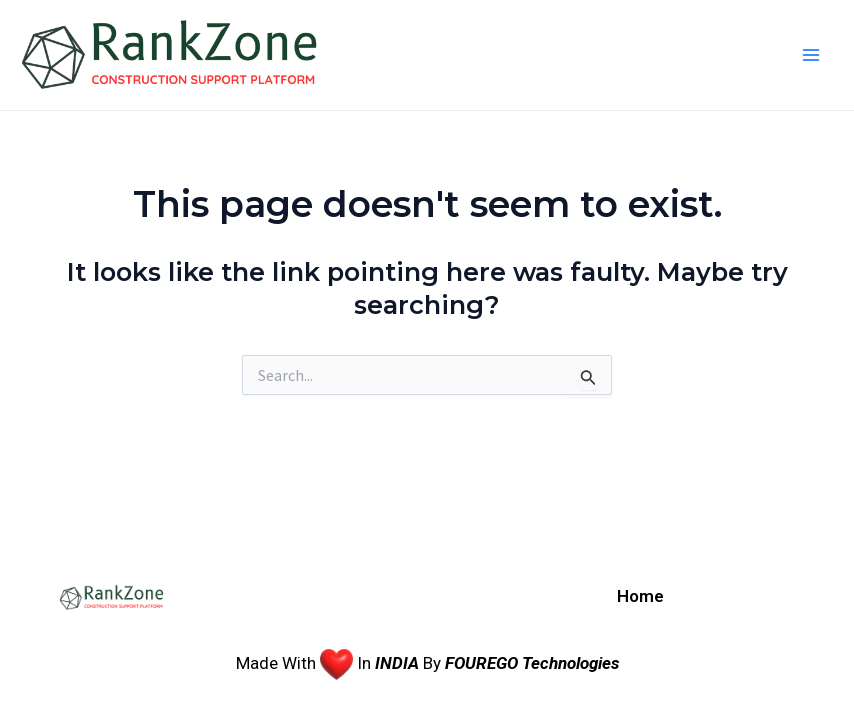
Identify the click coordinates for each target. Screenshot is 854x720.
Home (640, 596)
